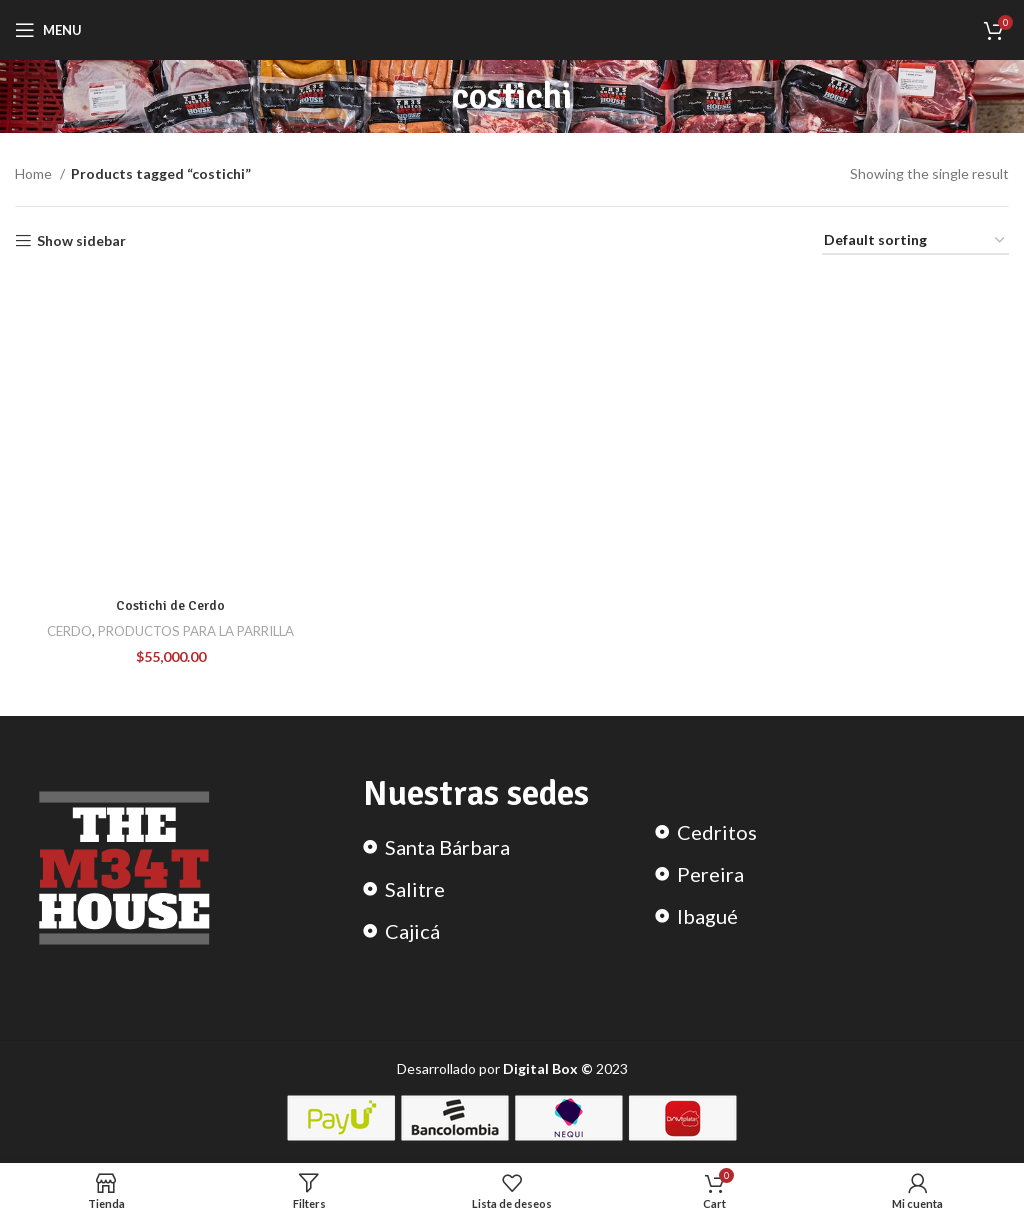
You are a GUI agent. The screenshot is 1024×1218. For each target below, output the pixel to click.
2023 (565, 1068)
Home (35, 173)
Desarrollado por (450, 1068)
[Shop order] (915, 241)
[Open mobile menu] (48, 30)
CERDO (69, 631)
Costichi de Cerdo (170, 605)
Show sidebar (81, 241)
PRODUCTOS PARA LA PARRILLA (196, 631)
